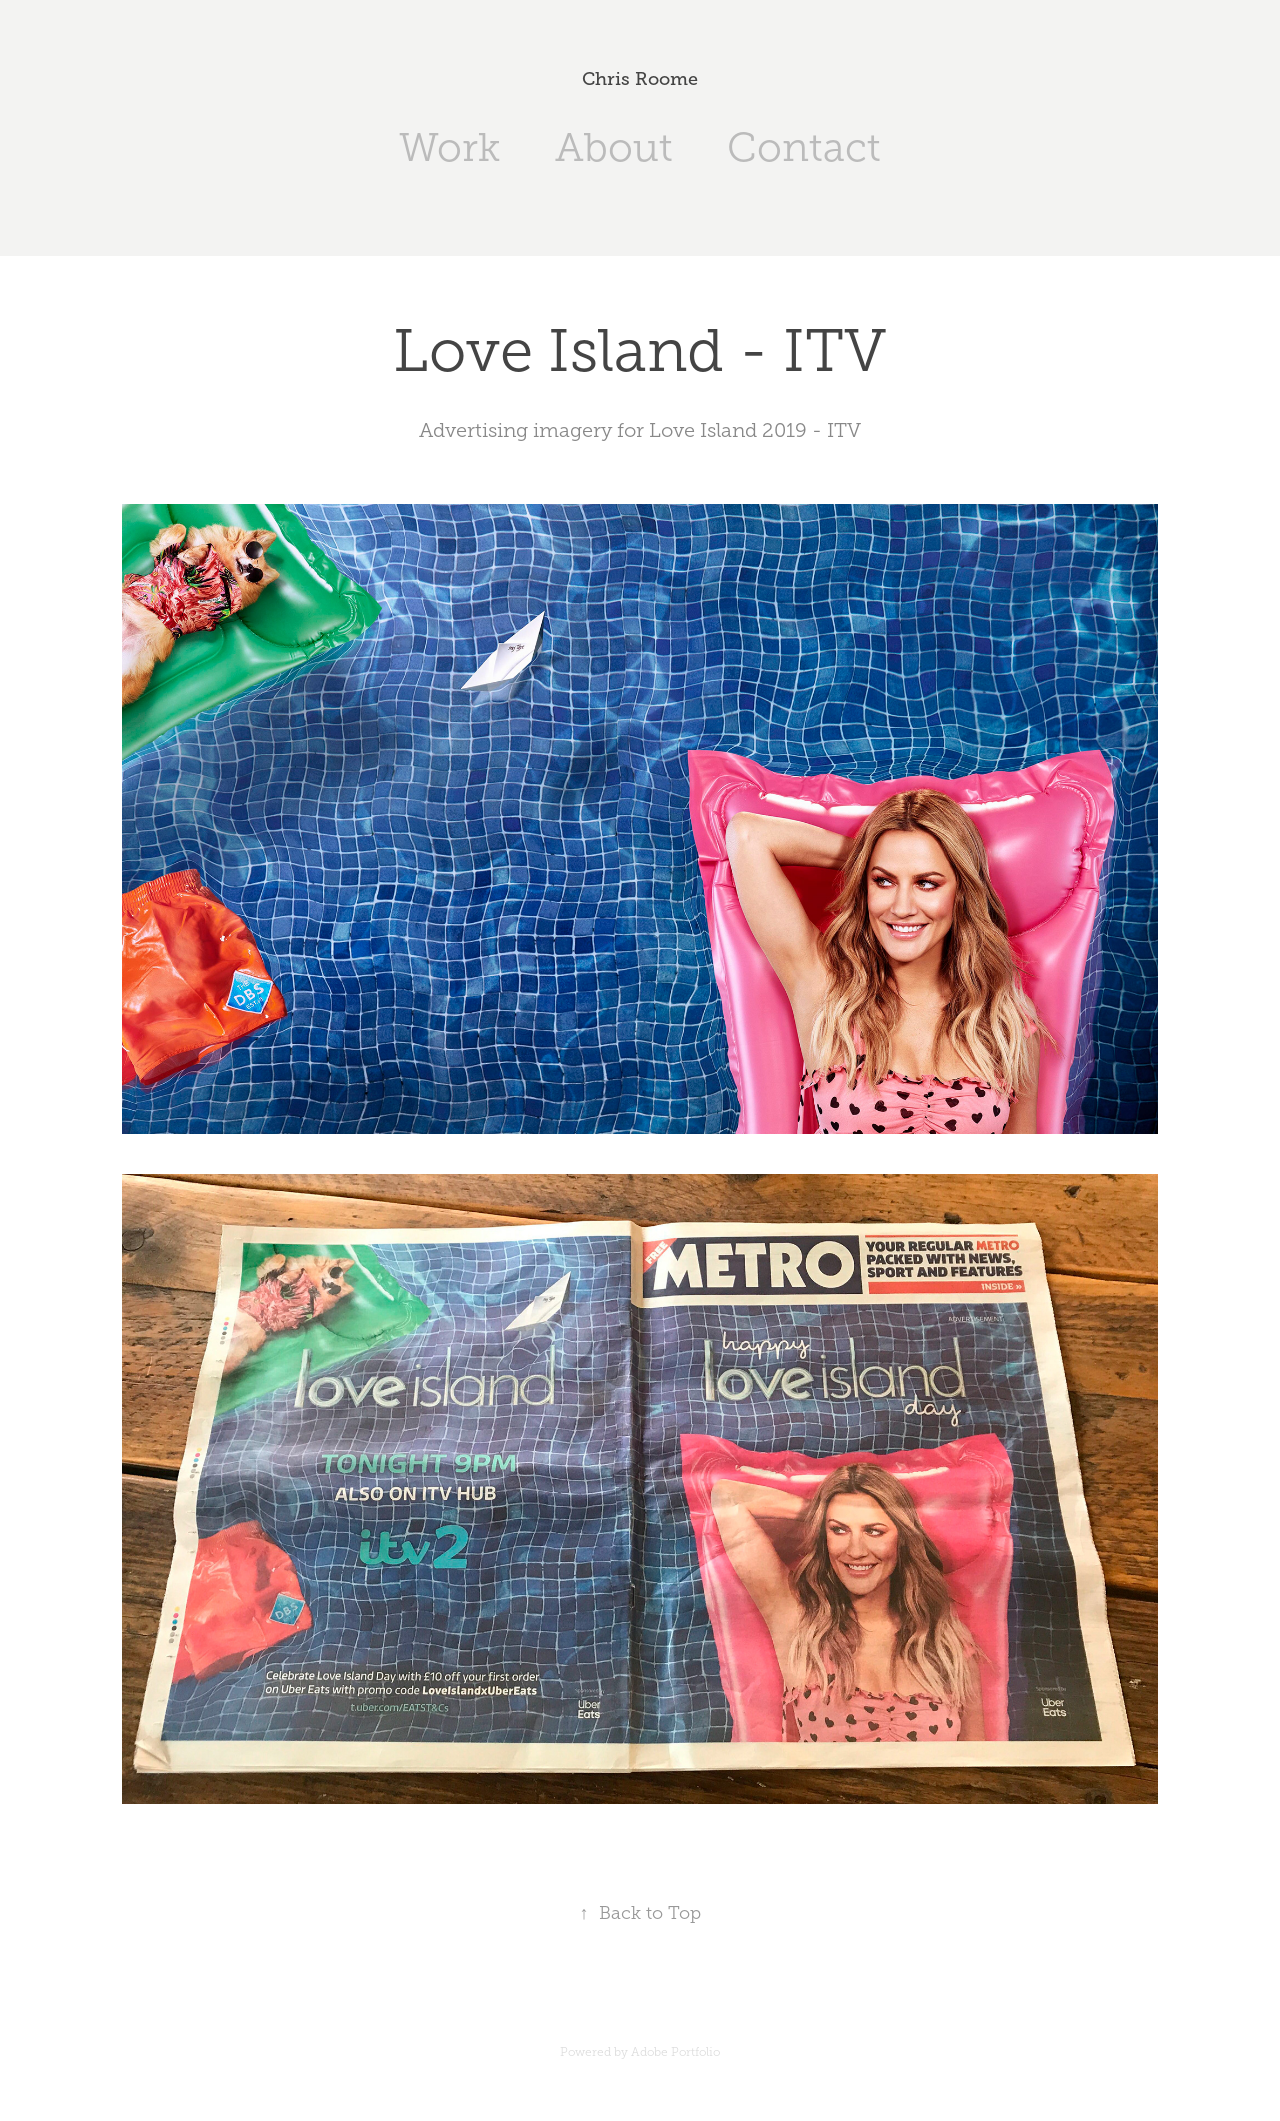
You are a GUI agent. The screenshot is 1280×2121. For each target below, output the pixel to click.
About (614, 147)
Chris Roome (640, 79)
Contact (804, 147)
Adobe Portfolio (675, 2052)
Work (449, 147)
